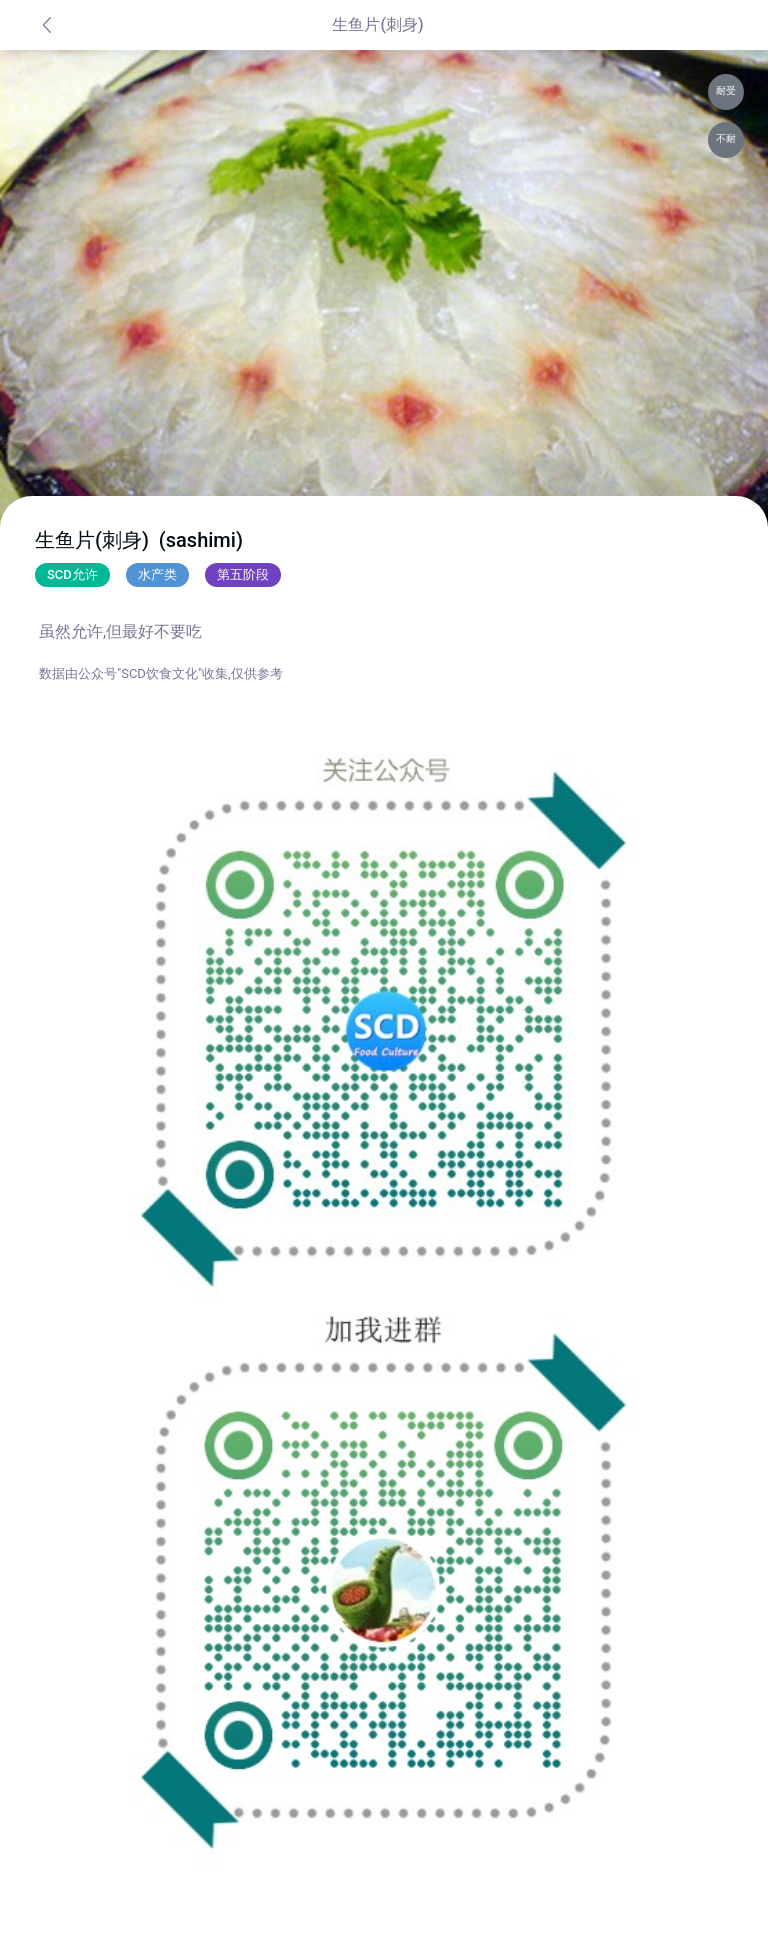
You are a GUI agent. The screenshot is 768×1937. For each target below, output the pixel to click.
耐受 (726, 90)
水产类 (157, 574)
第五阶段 (243, 574)
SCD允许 (72, 574)
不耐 (726, 138)
